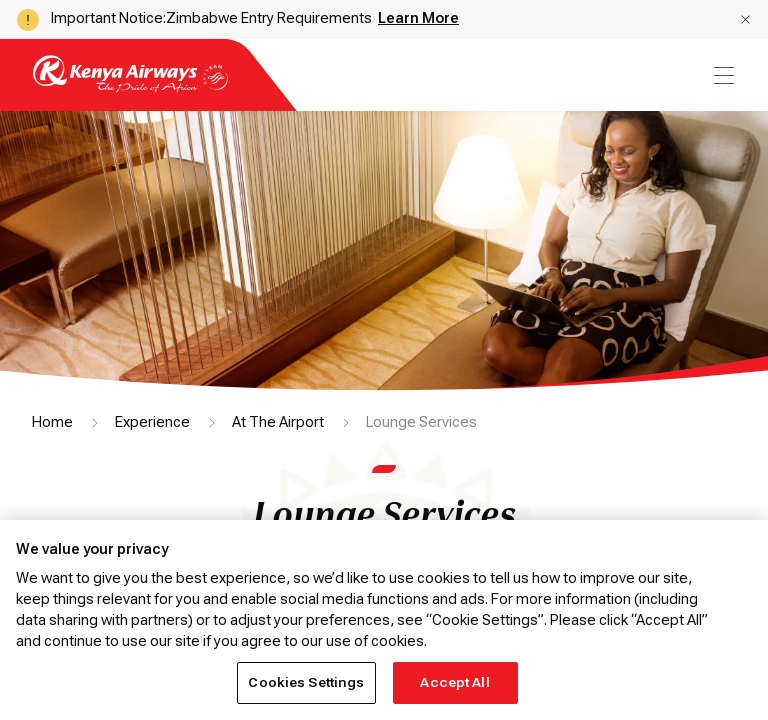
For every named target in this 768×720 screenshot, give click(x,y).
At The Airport (278, 422)
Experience (152, 422)
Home (52, 422)
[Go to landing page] (130, 87)
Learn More (418, 18)
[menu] (722, 75)
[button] (745, 19)
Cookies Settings (306, 682)
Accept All (454, 682)
